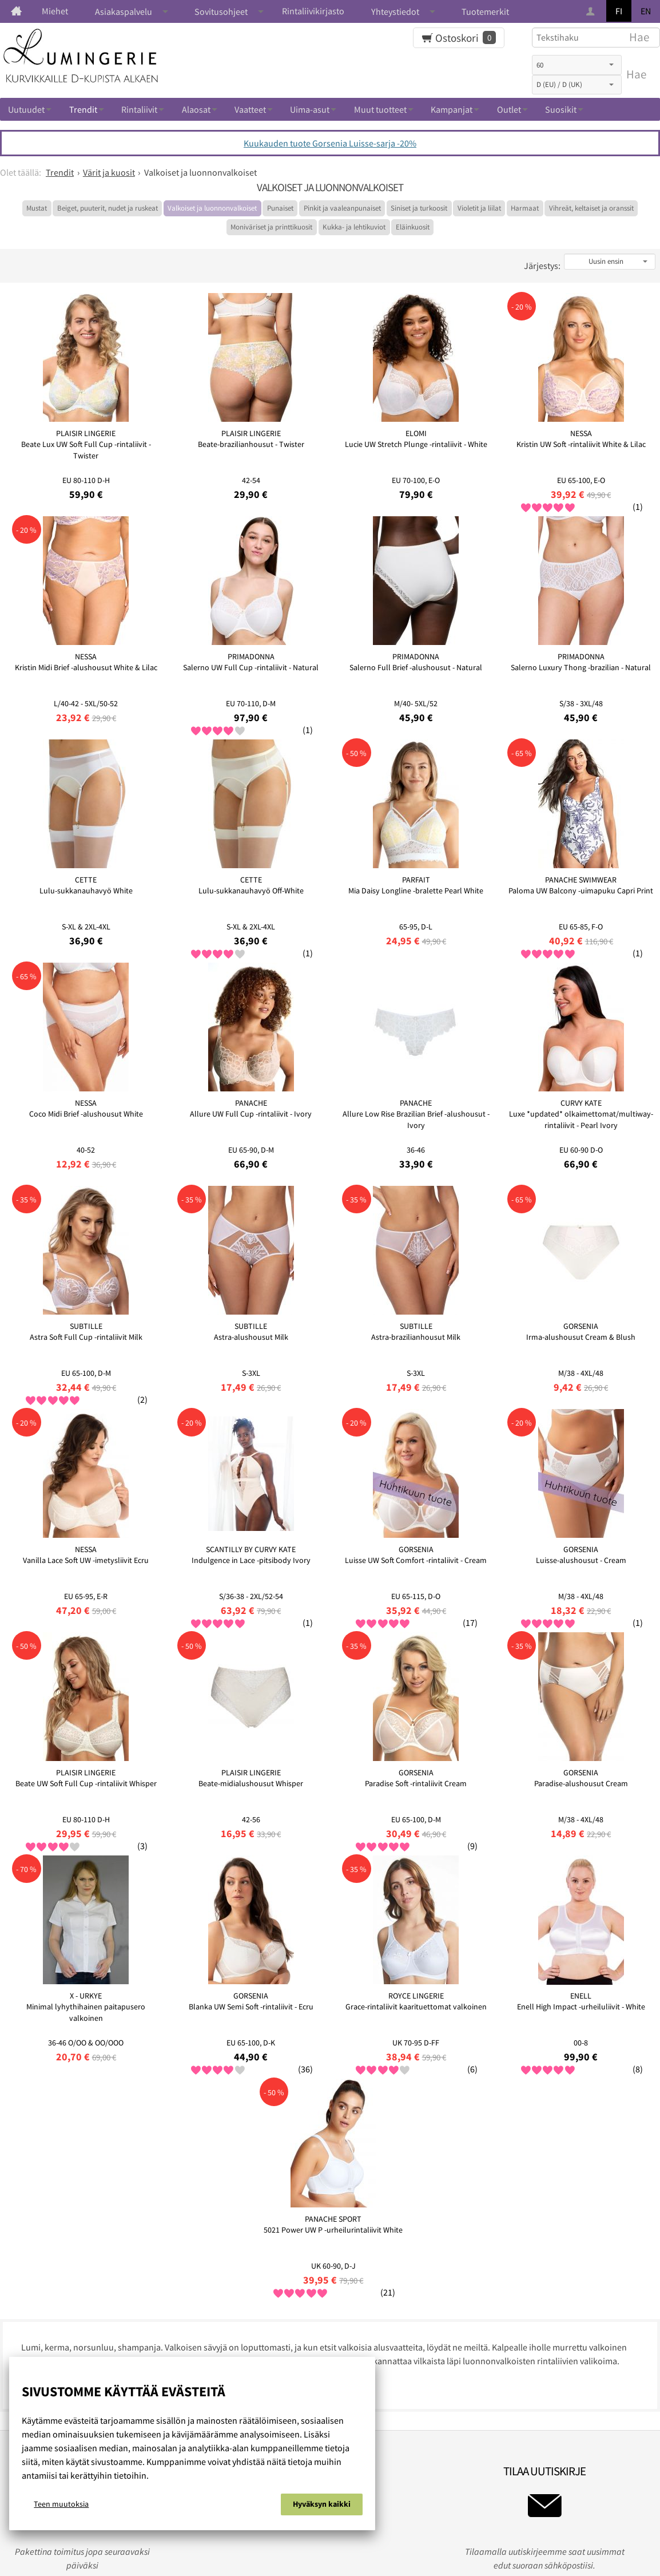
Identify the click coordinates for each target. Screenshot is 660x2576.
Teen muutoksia (61, 2506)
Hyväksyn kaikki (322, 2506)
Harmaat (525, 208)
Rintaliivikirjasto (313, 11)
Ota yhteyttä (423, 2218)
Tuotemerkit (485, 11)
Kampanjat (451, 109)
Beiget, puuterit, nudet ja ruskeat (107, 208)
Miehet (55, 11)
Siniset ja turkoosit (419, 208)
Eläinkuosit (413, 227)
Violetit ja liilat (479, 208)
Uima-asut (309, 109)
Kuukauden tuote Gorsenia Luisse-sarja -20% (330, 143)
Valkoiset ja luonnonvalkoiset (212, 208)
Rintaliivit (139, 109)
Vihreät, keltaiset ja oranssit (591, 208)
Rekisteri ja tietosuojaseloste (326, 2218)
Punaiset (280, 208)
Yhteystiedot (395, 11)
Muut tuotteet (380, 109)
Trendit (83, 109)
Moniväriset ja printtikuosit (271, 227)
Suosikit (560, 109)
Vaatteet (250, 109)
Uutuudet (26, 109)
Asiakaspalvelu (123, 11)
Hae (636, 74)
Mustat (36, 208)
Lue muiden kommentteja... (60, 2083)
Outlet (509, 109)
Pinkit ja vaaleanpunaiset (342, 208)
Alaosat (196, 109)
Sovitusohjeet (221, 11)
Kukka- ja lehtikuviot (354, 227)
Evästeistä (233, 2218)
